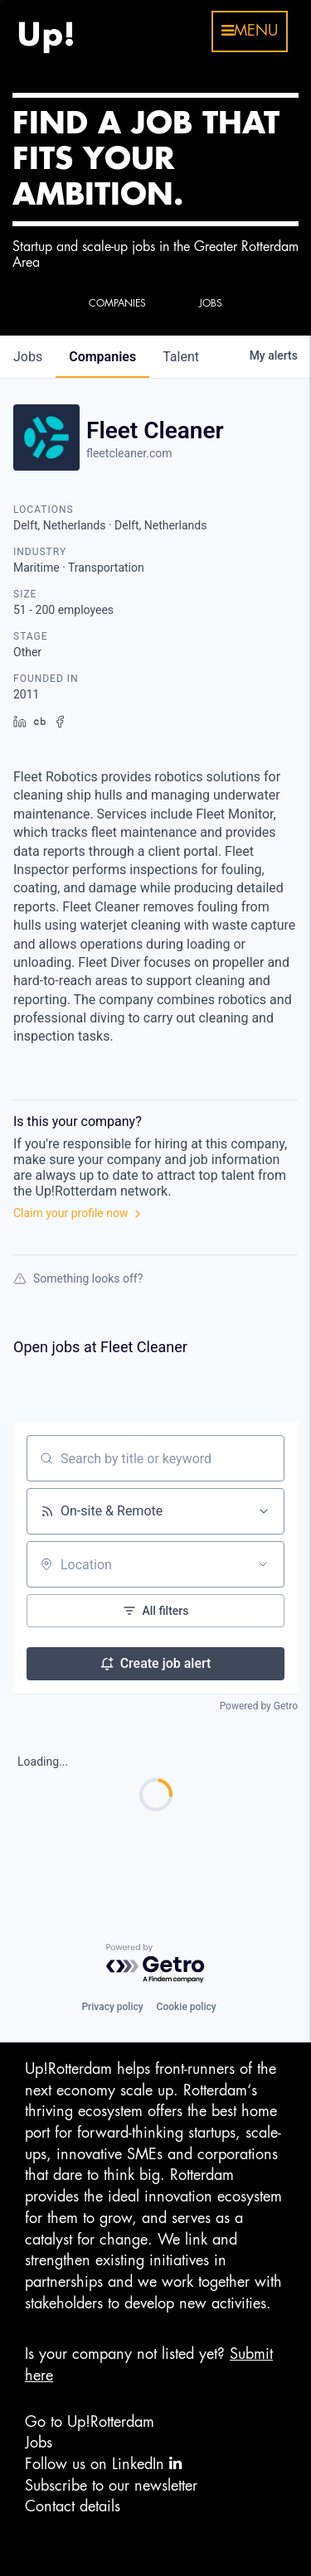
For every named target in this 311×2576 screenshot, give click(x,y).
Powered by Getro (259, 1706)
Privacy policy (112, 2007)
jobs (27, 357)
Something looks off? (78, 1278)
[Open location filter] (263, 1564)
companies (102, 357)
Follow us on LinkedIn (103, 2464)
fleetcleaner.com (129, 453)
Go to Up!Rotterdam (89, 2421)
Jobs (38, 2442)
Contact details (72, 2506)
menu (249, 30)
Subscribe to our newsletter (111, 2485)
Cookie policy (186, 2007)
